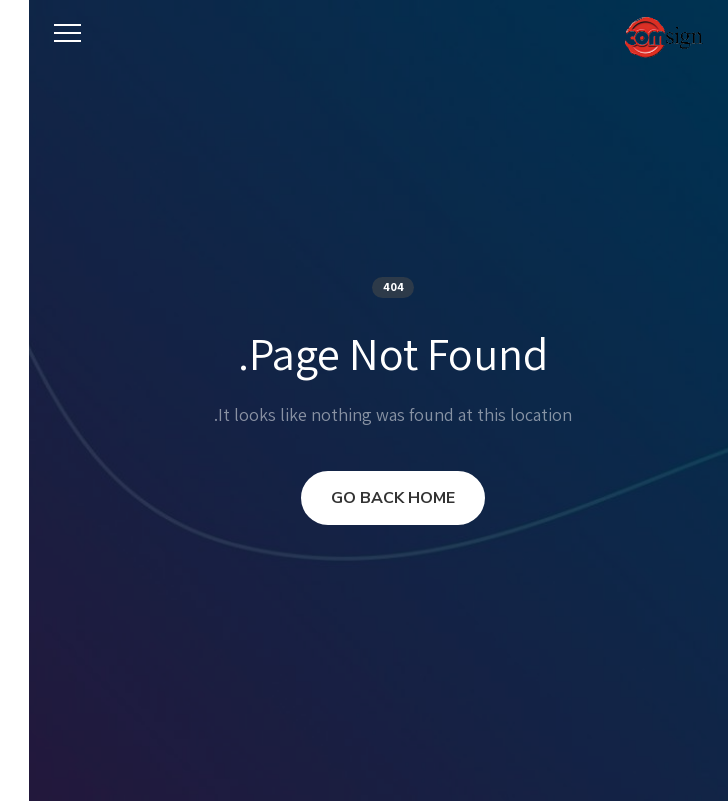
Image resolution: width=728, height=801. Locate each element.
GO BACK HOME (364, 498)
